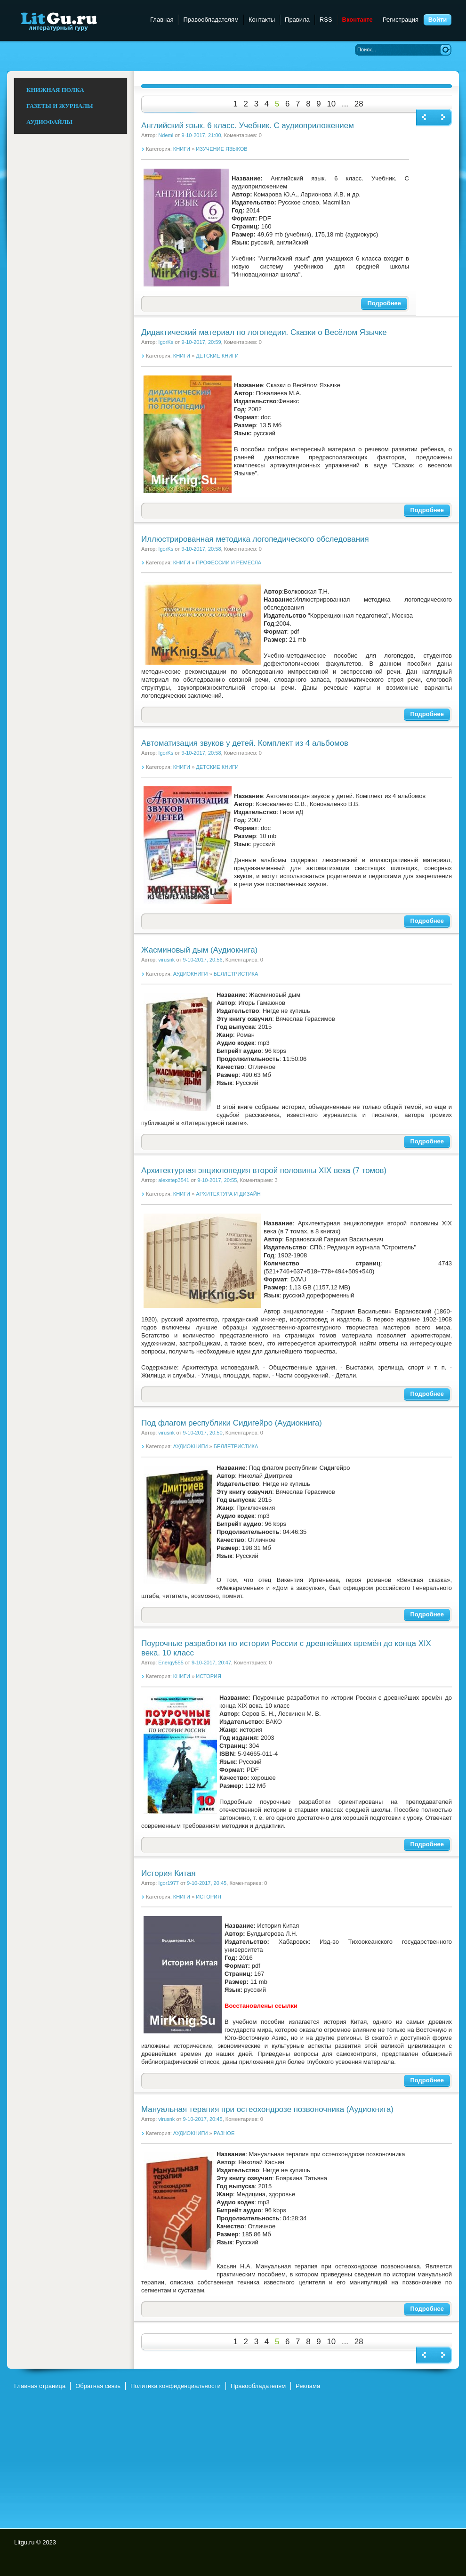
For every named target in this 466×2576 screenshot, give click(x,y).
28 (358, 103)
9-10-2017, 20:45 (206, 1883)
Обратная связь (98, 2385)
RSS (326, 19)
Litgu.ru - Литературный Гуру (76, 21)
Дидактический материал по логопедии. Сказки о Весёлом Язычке (264, 332)
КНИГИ (181, 149)
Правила (297, 19)
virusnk (166, 959)
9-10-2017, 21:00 (201, 135)
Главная (161, 19)
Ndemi (165, 135)
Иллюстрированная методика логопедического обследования (255, 539)
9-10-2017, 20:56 (202, 959)
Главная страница (39, 2385)
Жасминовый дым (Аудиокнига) (199, 950)
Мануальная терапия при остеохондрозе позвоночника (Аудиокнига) (267, 2109)
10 (331, 103)
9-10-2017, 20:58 (201, 549)
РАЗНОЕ (224, 2133)
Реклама (308, 2385)
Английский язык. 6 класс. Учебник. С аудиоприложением (247, 125)
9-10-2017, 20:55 (217, 1180)
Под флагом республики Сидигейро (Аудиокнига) (231, 1422)
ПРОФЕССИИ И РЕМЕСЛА (228, 562)
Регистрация (400, 19)
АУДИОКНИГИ (190, 974)
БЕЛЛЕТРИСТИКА (236, 974)
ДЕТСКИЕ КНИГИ (217, 356)
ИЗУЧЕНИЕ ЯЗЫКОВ (221, 149)
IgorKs (165, 342)
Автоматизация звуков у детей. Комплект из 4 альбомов (244, 743)
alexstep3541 (173, 1180)
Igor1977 (168, 1883)
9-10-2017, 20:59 (201, 342)
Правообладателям (210, 19)
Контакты (262, 19)
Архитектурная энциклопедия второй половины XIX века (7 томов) (263, 1170)
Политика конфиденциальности (175, 2385)
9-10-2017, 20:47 (211, 1662)
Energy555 (170, 1662)
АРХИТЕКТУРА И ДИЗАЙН (228, 1194)
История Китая (168, 1873)
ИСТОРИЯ (208, 1676)
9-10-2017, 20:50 (202, 1432)
